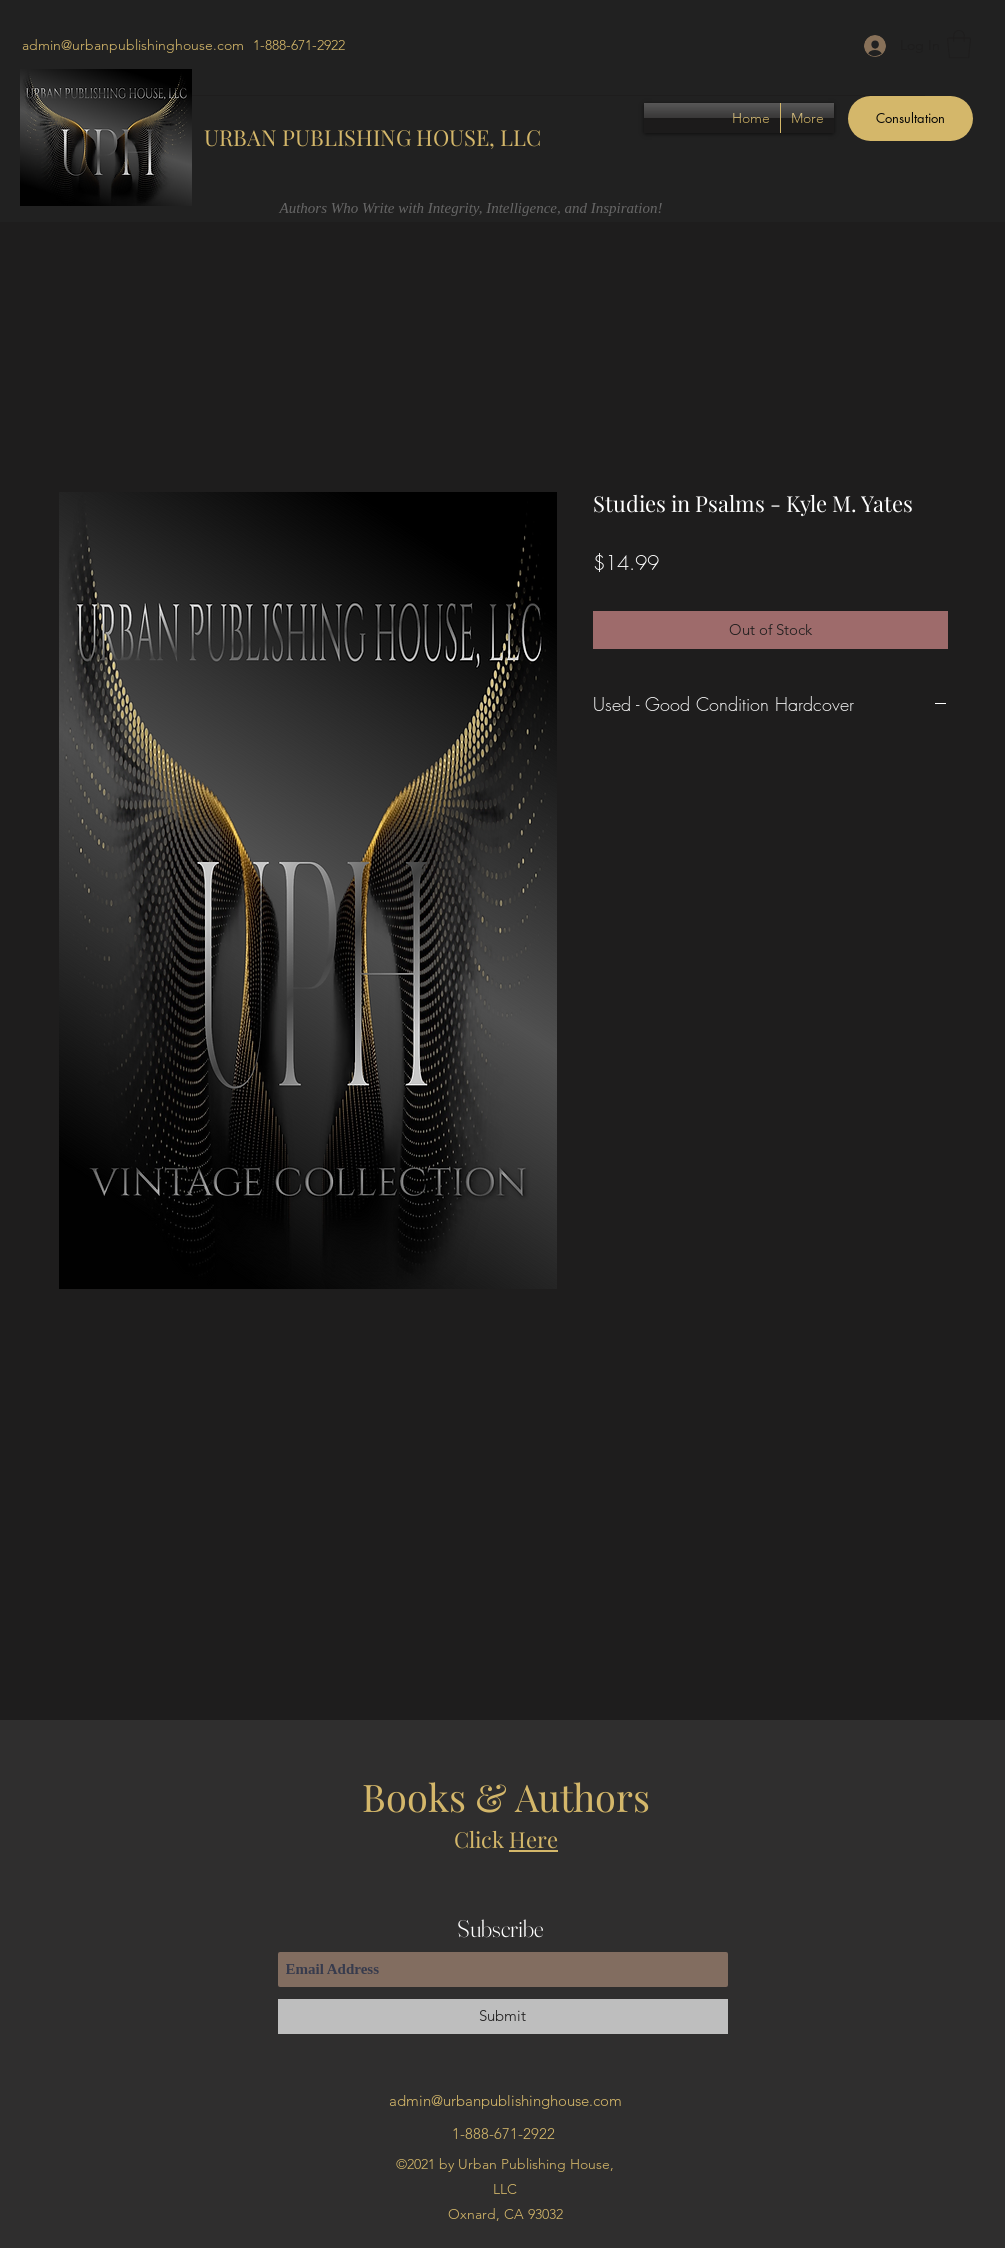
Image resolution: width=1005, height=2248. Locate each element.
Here (533, 1839)
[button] (959, 44)
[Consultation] (910, 118)
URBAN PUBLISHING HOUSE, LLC (372, 137)
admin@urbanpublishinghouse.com (133, 45)
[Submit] (503, 2016)
